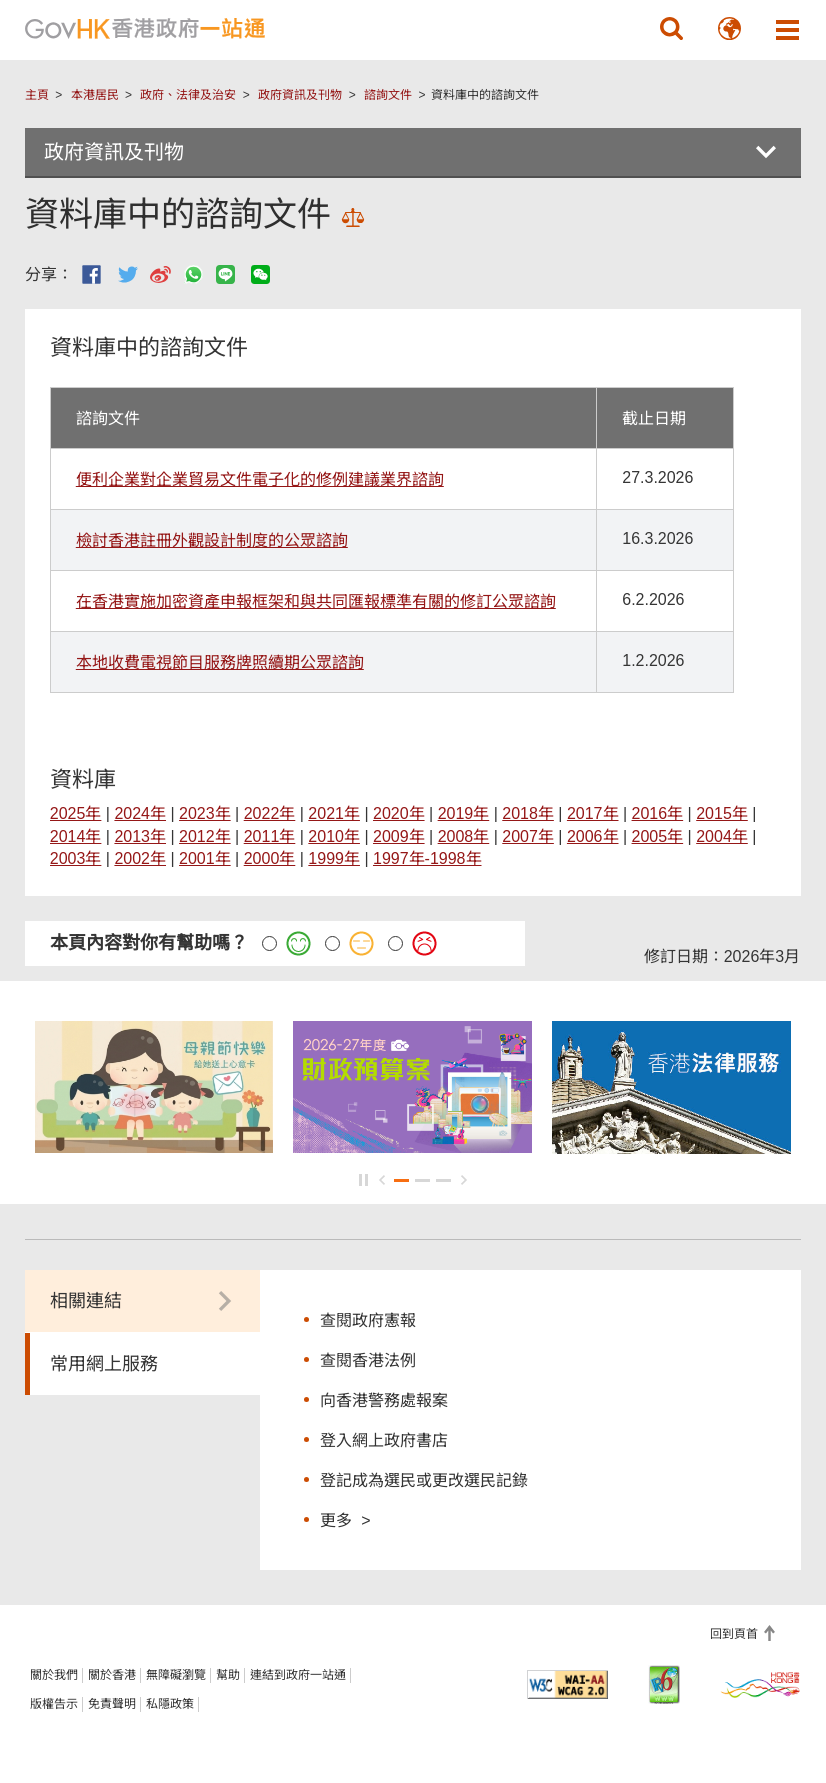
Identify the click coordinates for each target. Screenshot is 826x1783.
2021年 (334, 813)
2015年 (722, 813)
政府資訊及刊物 (300, 95)
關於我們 (54, 1675)
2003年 (76, 858)
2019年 (464, 813)
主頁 (37, 95)
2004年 (722, 836)
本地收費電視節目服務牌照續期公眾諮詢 (220, 662)
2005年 (658, 836)
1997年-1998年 (427, 858)
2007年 (528, 836)
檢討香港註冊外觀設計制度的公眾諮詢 (212, 540)
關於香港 (112, 1675)
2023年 (205, 813)
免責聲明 (112, 1704)
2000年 (270, 858)
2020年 (399, 813)
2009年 (399, 836)
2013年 (140, 836)
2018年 (528, 813)
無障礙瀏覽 (176, 1675)
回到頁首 (735, 1634)
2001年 (205, 858)
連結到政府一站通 (298, 1675)
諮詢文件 (388, 95)
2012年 (205, 836)
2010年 (334, 836)
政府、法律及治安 (188, 95)
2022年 (270, 813)
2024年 (140, 813)
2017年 (593, 813)
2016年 (658, 813)
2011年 (270, 836)
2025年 (76, 813)
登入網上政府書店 (384, 1440)
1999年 (334, 858)
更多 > (345, 1519)
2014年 (76, 836)
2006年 (593, 836)
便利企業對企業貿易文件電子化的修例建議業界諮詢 (260, 479)
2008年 (464, 836)
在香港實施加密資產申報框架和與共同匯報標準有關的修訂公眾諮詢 (316, 601)
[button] (671, 29)
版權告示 (54, 1704)
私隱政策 (170, 1704)
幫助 (228, 1675)
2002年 (140, 858)
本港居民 (95, 95)
